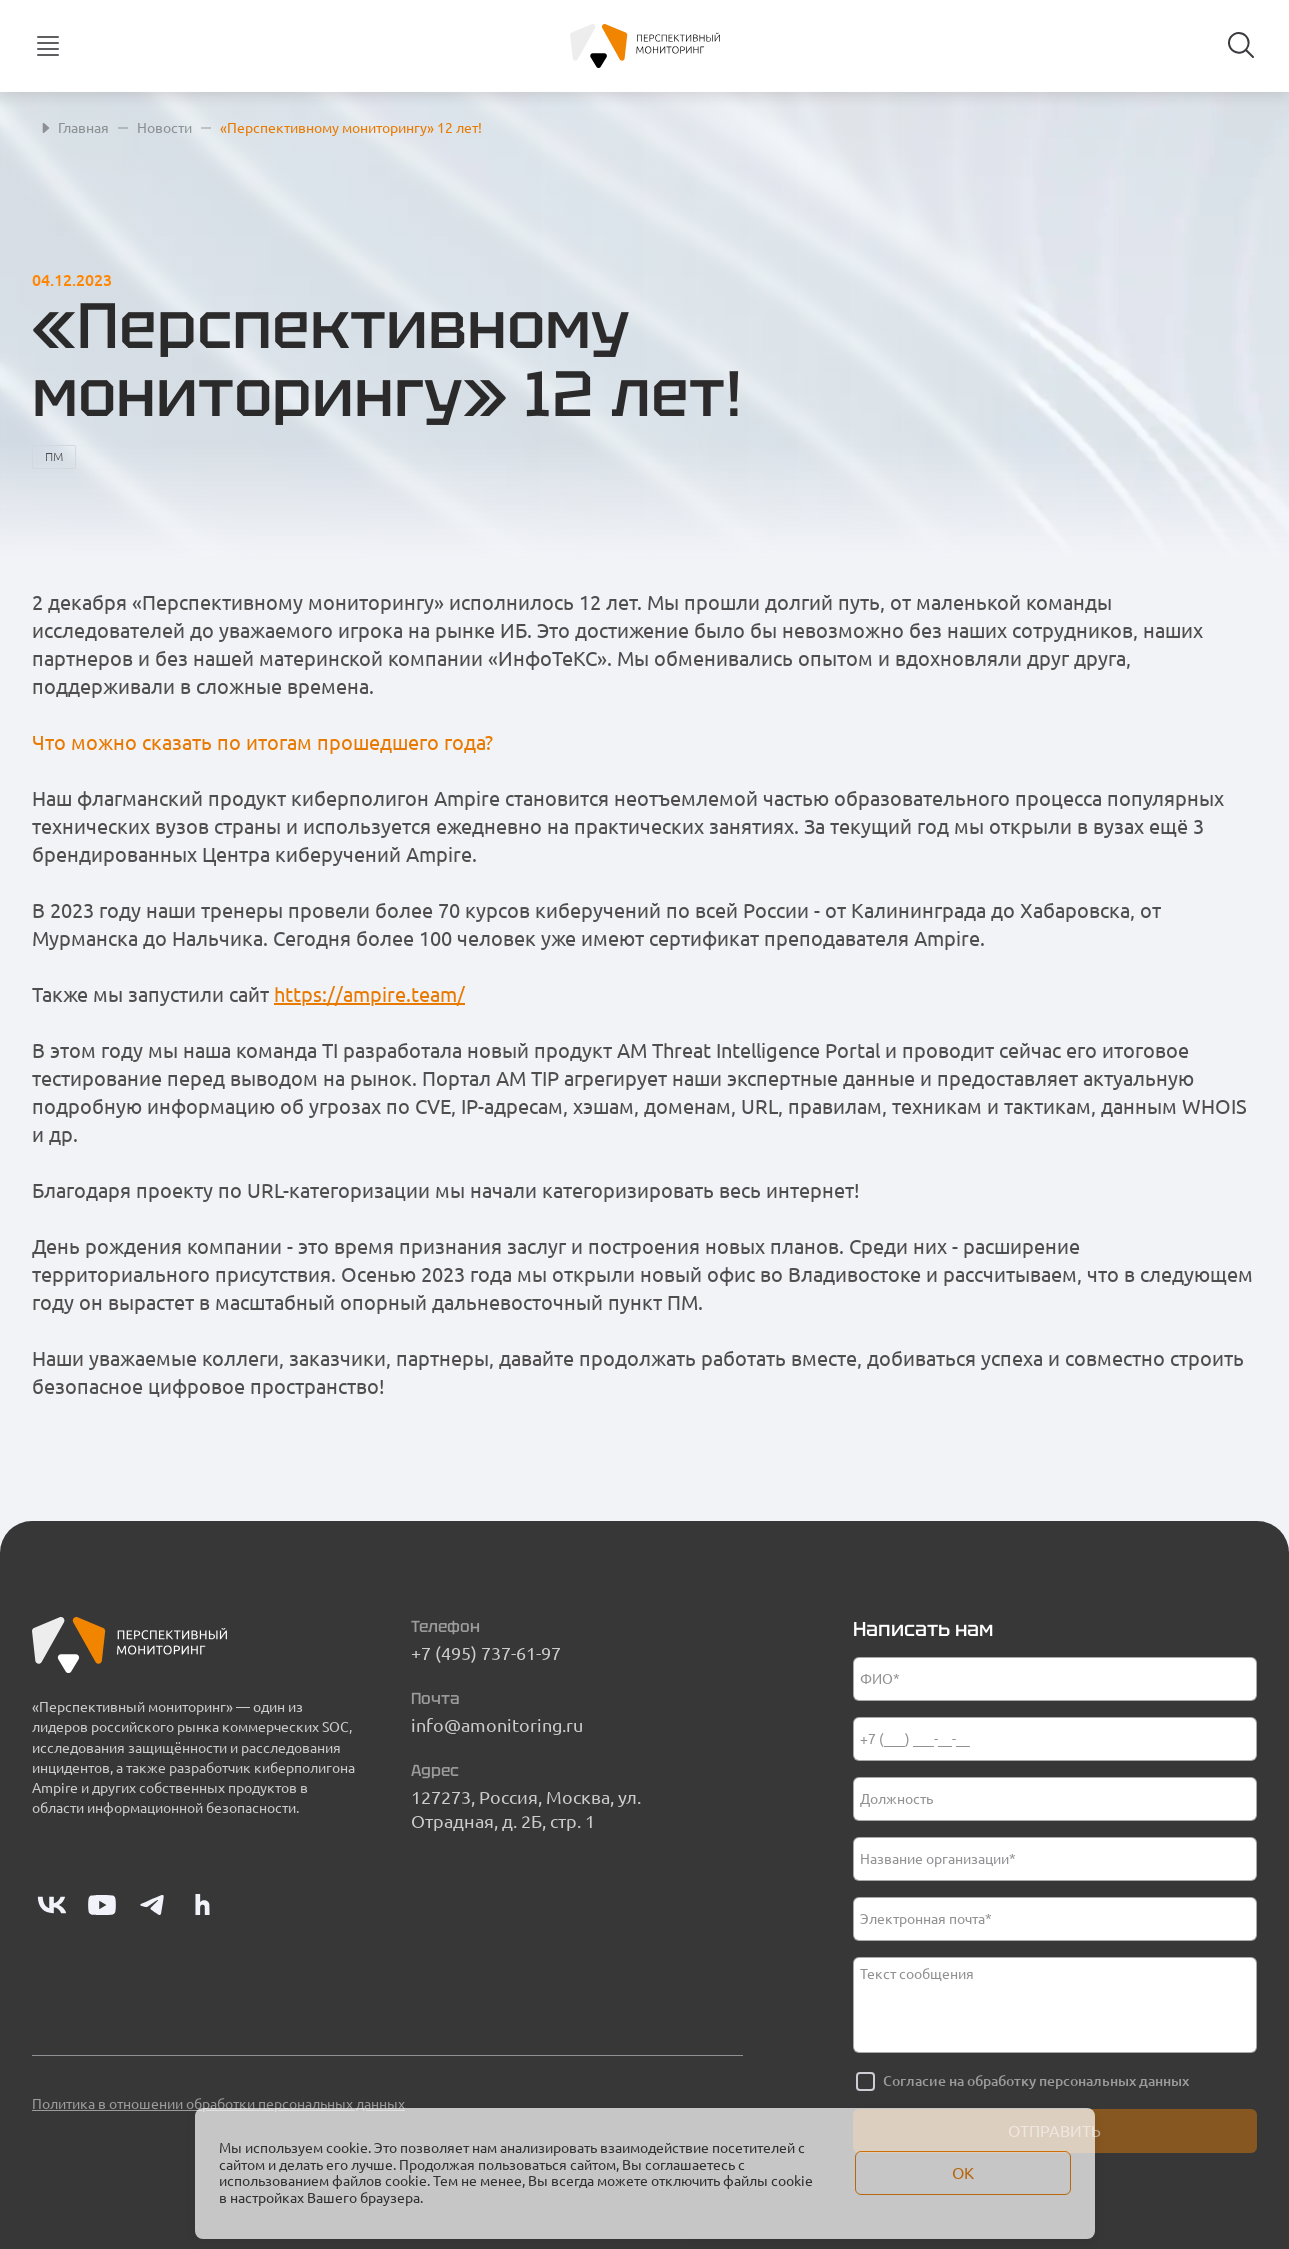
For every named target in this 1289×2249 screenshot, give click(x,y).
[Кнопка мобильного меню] (48, 46)
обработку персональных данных (1078, 2081)
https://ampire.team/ (369, 994)
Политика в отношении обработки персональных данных (218, 2104)
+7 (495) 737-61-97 (486, 1653)
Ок (963, 2173)
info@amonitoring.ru (497, 1725)
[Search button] (1241, 45)
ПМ (54, 456)
